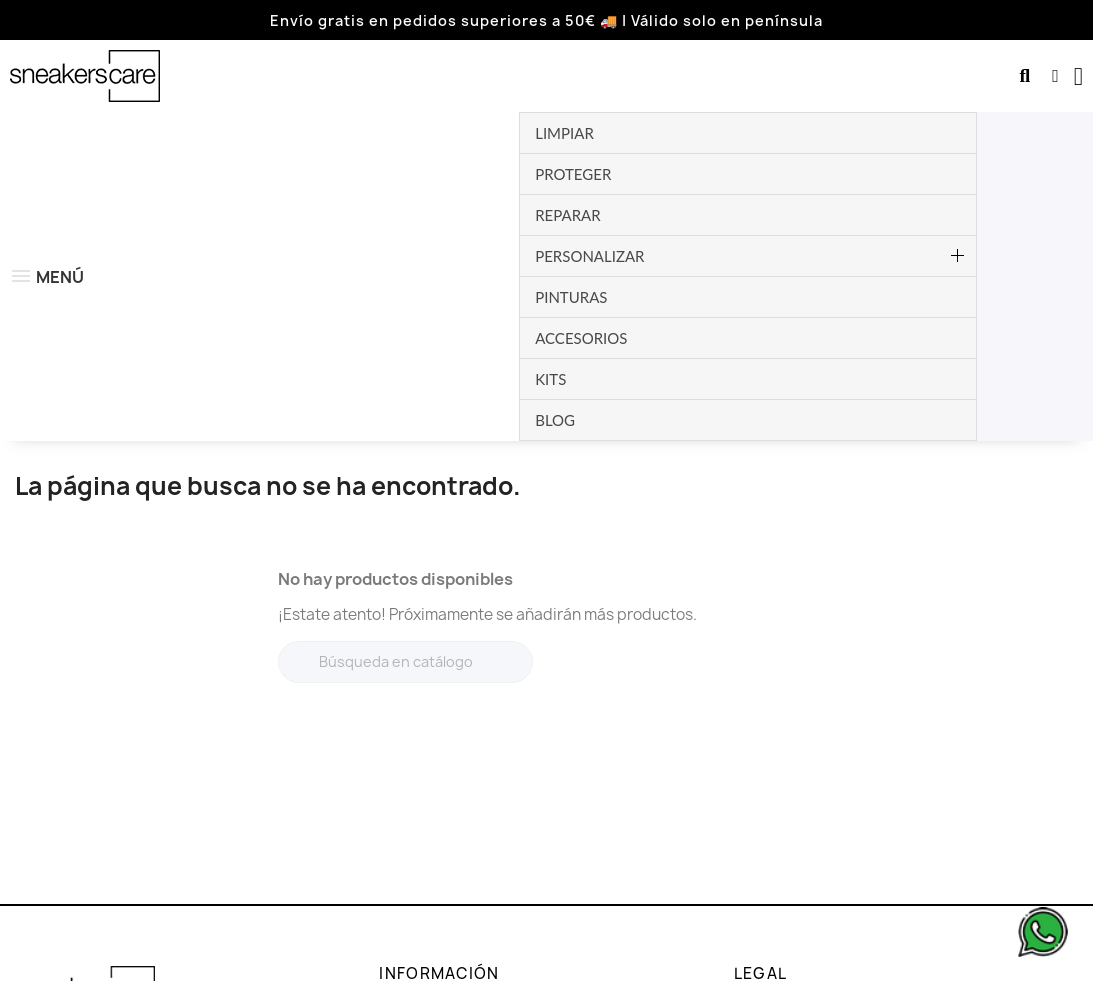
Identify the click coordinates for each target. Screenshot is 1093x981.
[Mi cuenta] (1055, 76)
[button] (1024, 76)
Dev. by (984, 962)
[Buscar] (405, 393)
